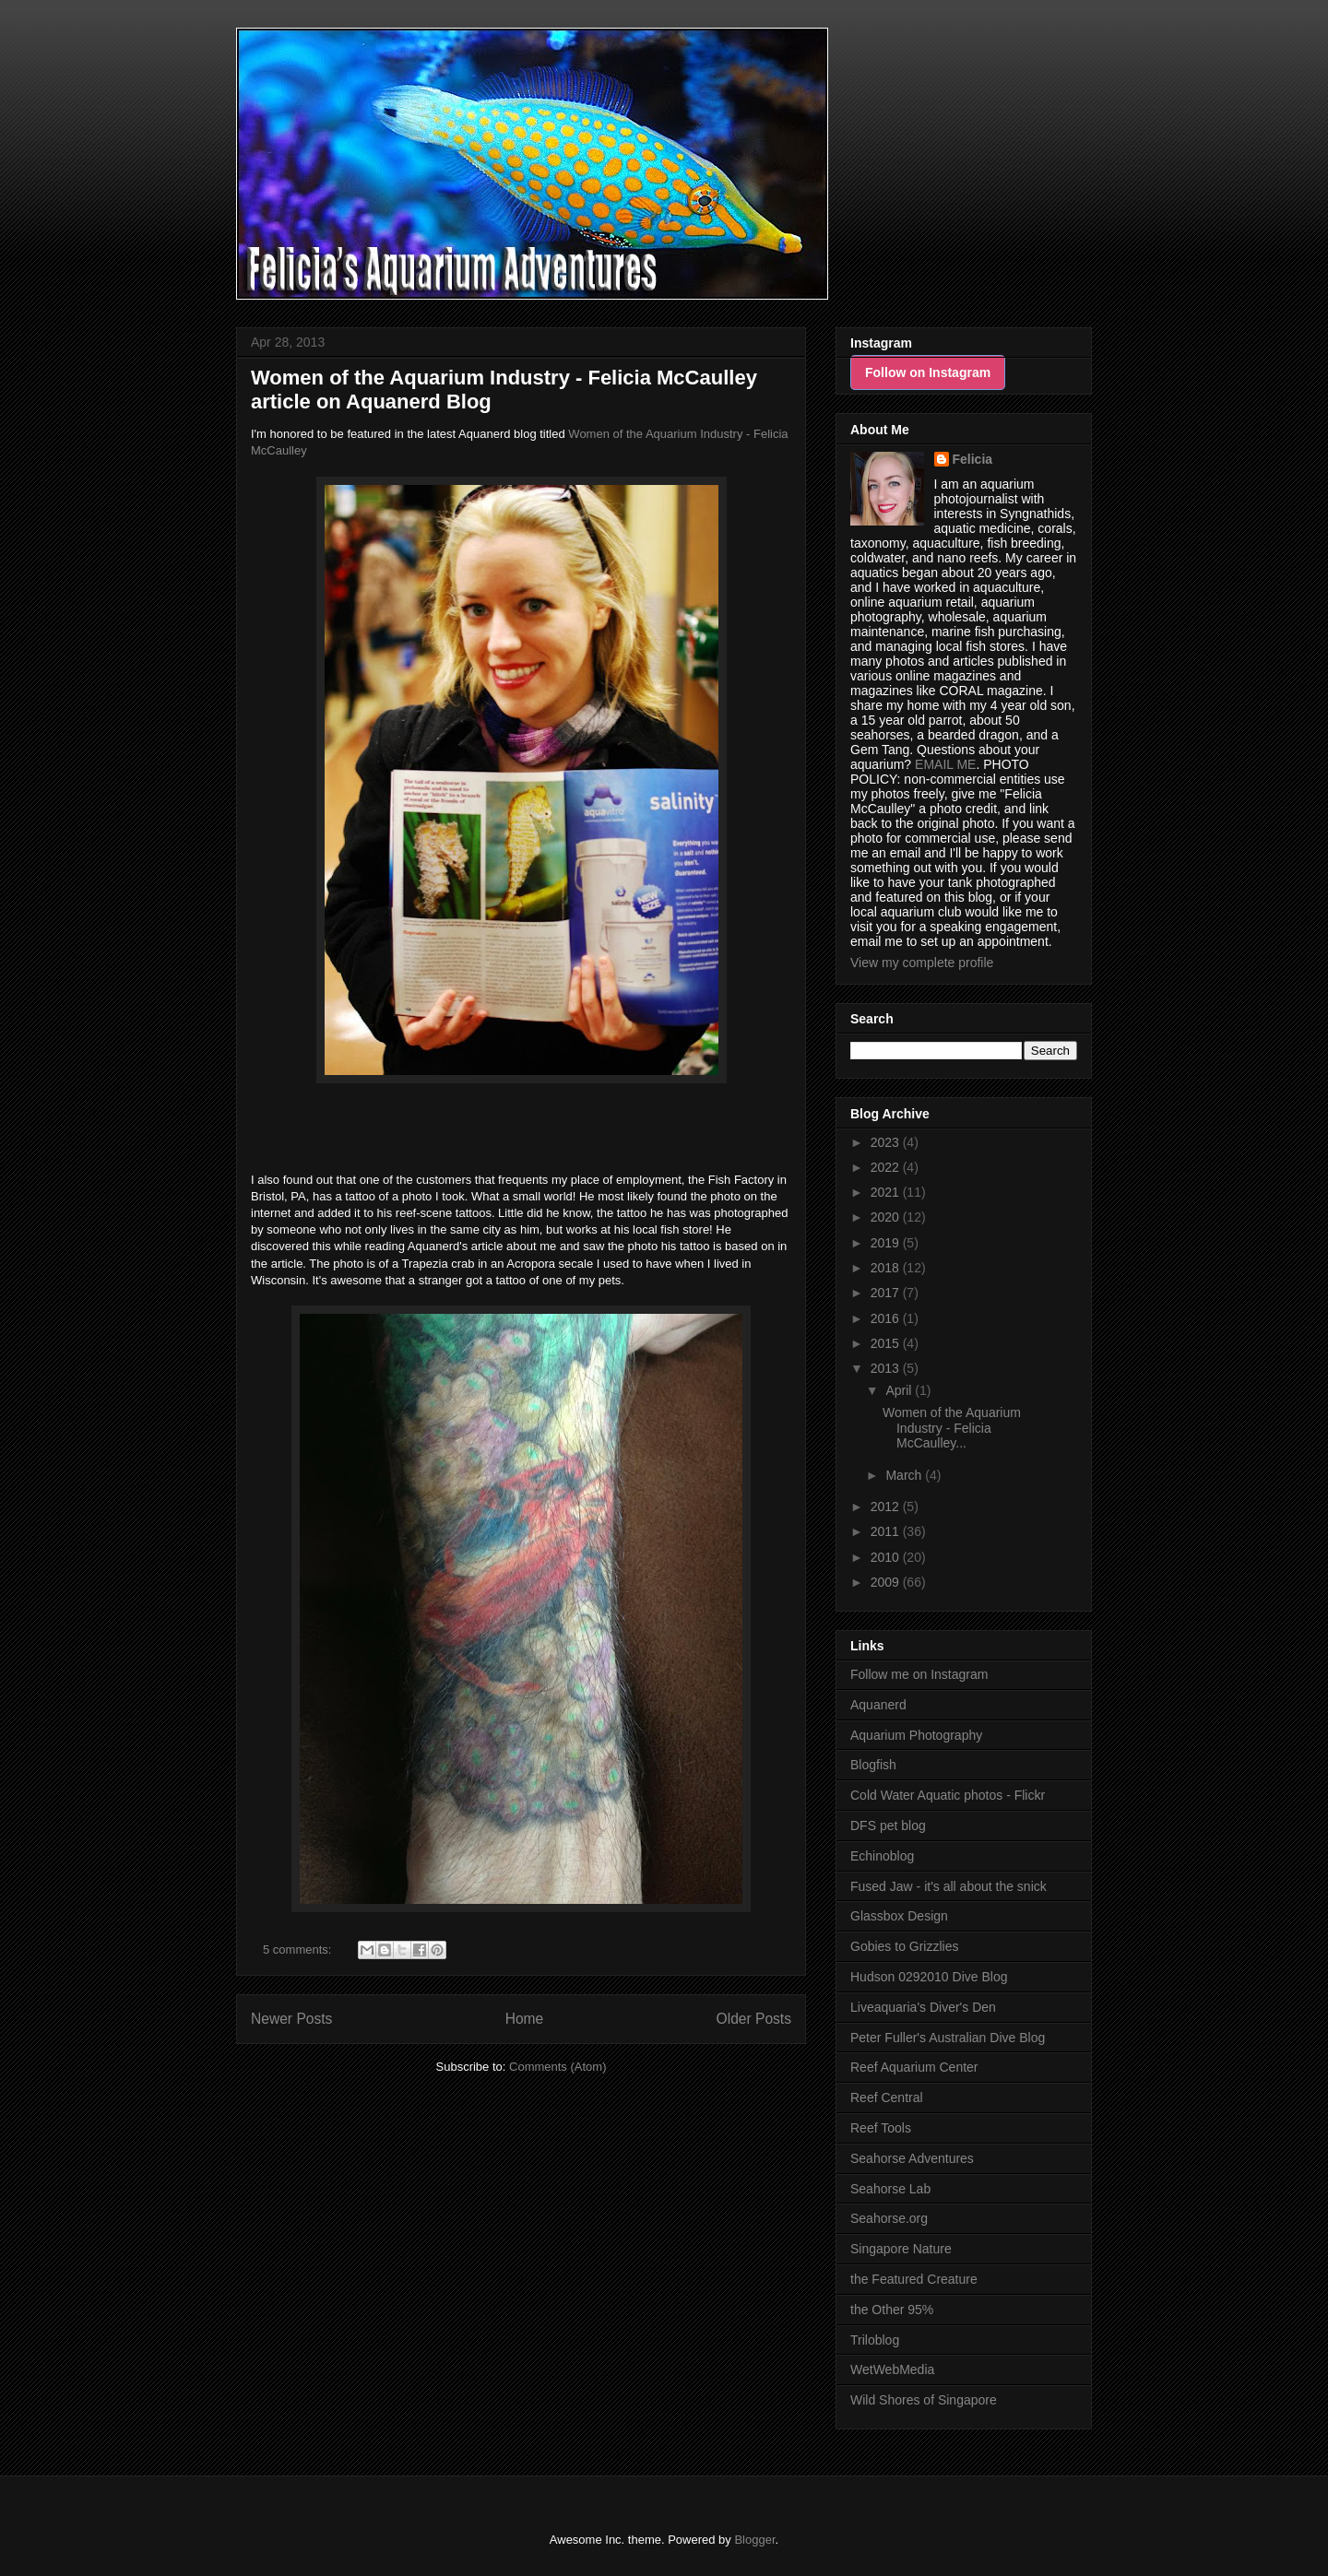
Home (524, 2019)
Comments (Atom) (557, 2067)
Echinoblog (882, 1856)
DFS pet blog (888, 1825)
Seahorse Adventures (912, 2158)
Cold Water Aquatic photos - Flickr (947, 1795)
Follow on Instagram (927, 372)
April (900, 1390)
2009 (887, 1582)
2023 (887, 1142)
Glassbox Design (899, 1915)
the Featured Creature (914, 2279)
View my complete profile (921, 962)
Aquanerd (878, 1704)
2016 (887, 1318)
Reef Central (886, 2097)
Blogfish (873, 1764)
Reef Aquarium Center (914, 2067)
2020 (887, 1217)
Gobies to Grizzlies (904, 1946)
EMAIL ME (945, 764)
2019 (887, 1242)
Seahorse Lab (890, 2188)
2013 (887, 1368)
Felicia (973, 459)
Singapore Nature (901, 2248)
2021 (887, 1192)
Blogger (754, 2539)
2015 (887, 1343)
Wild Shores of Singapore (923, 2400)
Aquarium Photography (916, 1735)
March (905, 1475)
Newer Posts (291, 2019)
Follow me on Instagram (919, 1674)
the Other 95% (891, 2309)
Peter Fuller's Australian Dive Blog (947, 2037)
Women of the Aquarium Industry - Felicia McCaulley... (952, 1428)
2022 (887, 1167)
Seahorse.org (889, 2218)
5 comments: (299, 1949)
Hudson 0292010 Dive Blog (928, 1976)
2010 (887, 1557)
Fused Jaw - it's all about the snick (948, 1886)
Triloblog (874, 2340)
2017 (887, 1292)
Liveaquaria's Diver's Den (923, 2007)
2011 (887, 1531)
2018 (887, 1267)
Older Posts (754, 2019)
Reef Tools (880, 2128)
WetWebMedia (892, 2369)
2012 (887, 1506)
